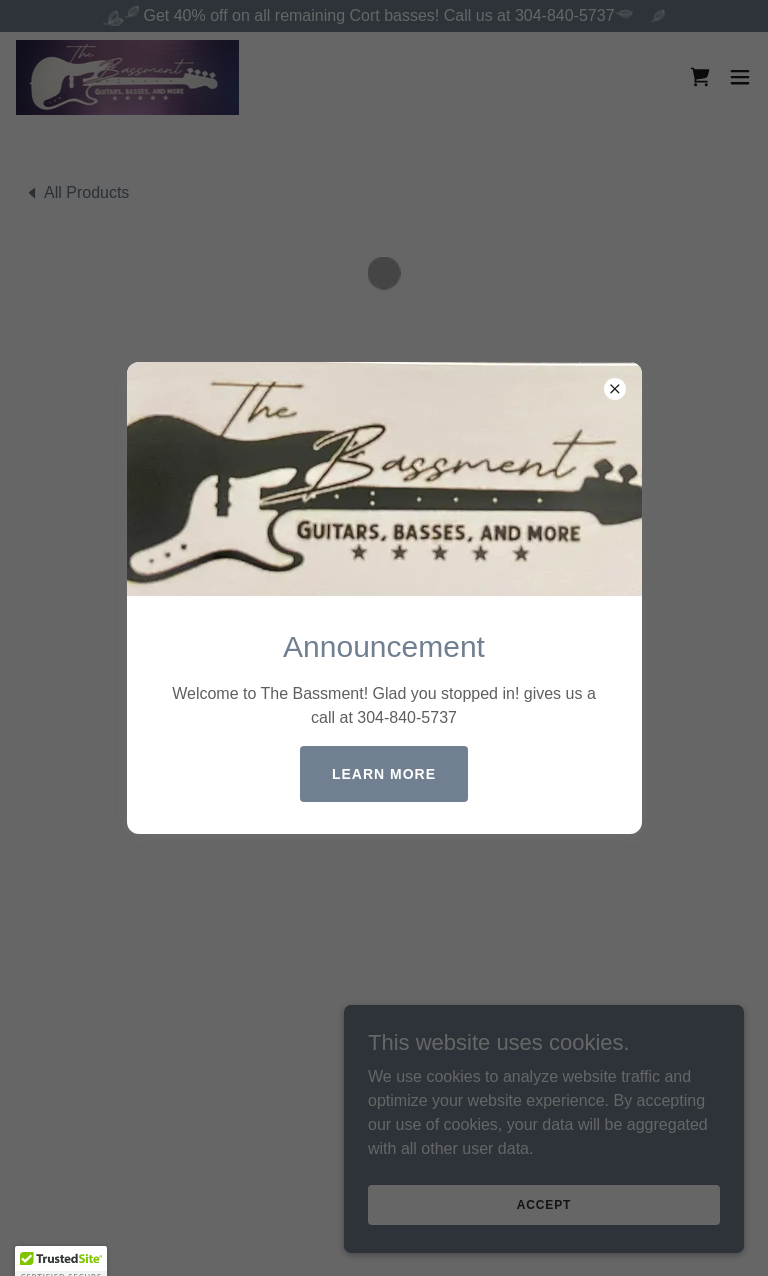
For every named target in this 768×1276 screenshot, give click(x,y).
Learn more (384, 774)
